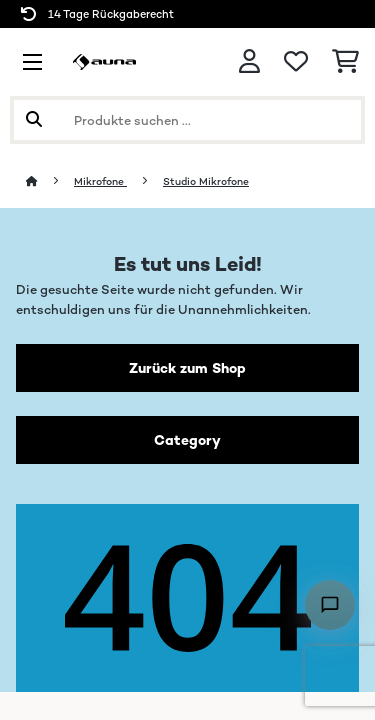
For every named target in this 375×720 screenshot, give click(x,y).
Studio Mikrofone (206, 181)
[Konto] (249, 61)
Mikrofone (100, 181)
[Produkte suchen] (187, 120)
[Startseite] (50, 181)
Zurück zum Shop (187, 368)
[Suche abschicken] (34, 120)
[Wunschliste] (296, 62)
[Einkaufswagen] (345, 62)
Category (187, 440)
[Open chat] (330, 605)
